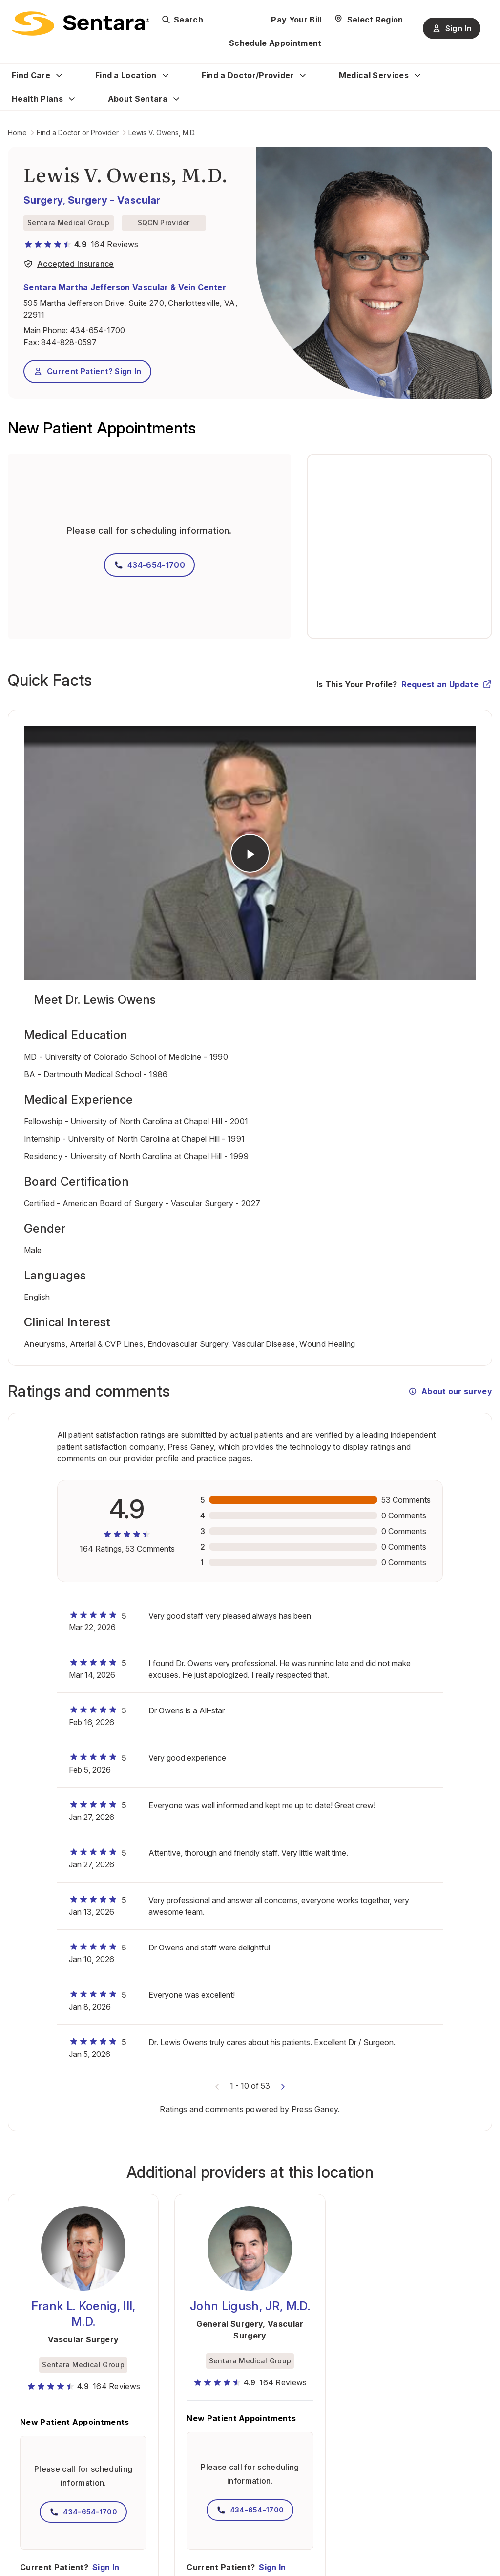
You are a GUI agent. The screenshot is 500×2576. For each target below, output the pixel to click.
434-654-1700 (97, 330)
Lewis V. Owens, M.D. (162, 133)
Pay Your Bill (296, 19)
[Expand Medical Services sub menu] (417, 75)
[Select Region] (368, 19)
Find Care (31, 75)
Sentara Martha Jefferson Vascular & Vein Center (124, 287)
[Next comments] (283, 2086)
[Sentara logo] (80, 23)
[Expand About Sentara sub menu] (176, 99)
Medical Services (374, 75)
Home (17, 133)
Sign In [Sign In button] (452, 28)
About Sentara (137, 99)
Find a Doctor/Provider (248, 75)
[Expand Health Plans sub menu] (72, 99)
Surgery (43, 200)
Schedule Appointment (275, 43)
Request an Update (446, 684)
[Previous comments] (217, 2086)
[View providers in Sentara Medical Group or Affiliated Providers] (68, 266)
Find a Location (126, 75)
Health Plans (37, 99)
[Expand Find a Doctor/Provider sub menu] (303, 75)
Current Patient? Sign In (87, 371)
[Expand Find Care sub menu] (59, 75)
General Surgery (229, 2324)
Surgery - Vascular (114, 200)
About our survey (450, 1391)
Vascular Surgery (83, 2339)
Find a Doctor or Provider (78, 133)
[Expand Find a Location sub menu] (165, 75)
